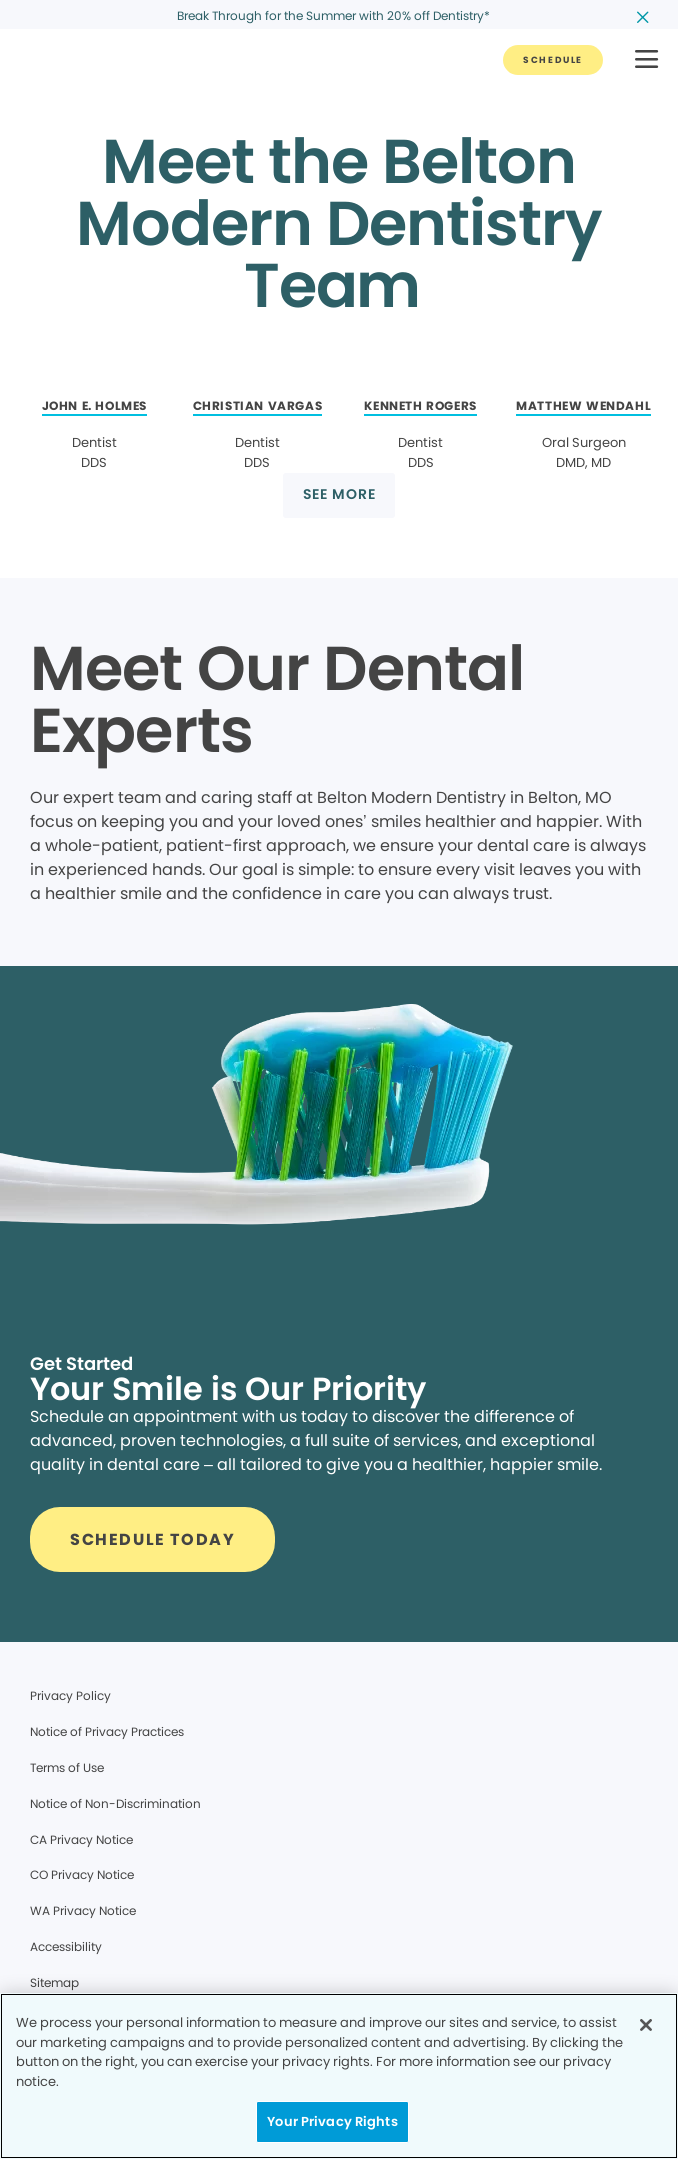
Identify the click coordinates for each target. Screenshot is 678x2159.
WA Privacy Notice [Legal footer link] (83, 1910)
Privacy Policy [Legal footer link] (70, 1695)
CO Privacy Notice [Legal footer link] (82, 1874)
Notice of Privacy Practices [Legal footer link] (107, 1731)
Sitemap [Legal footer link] (54, 1982)
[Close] (646, 2025)
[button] (646, 60)
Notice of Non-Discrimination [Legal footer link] (115, 1803)
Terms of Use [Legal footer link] (67, 1767)
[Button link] (553, 60)
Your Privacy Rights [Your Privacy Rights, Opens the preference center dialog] (332, 2121)
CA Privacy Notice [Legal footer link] (81, 1839)
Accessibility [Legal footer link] (66, 1946)
